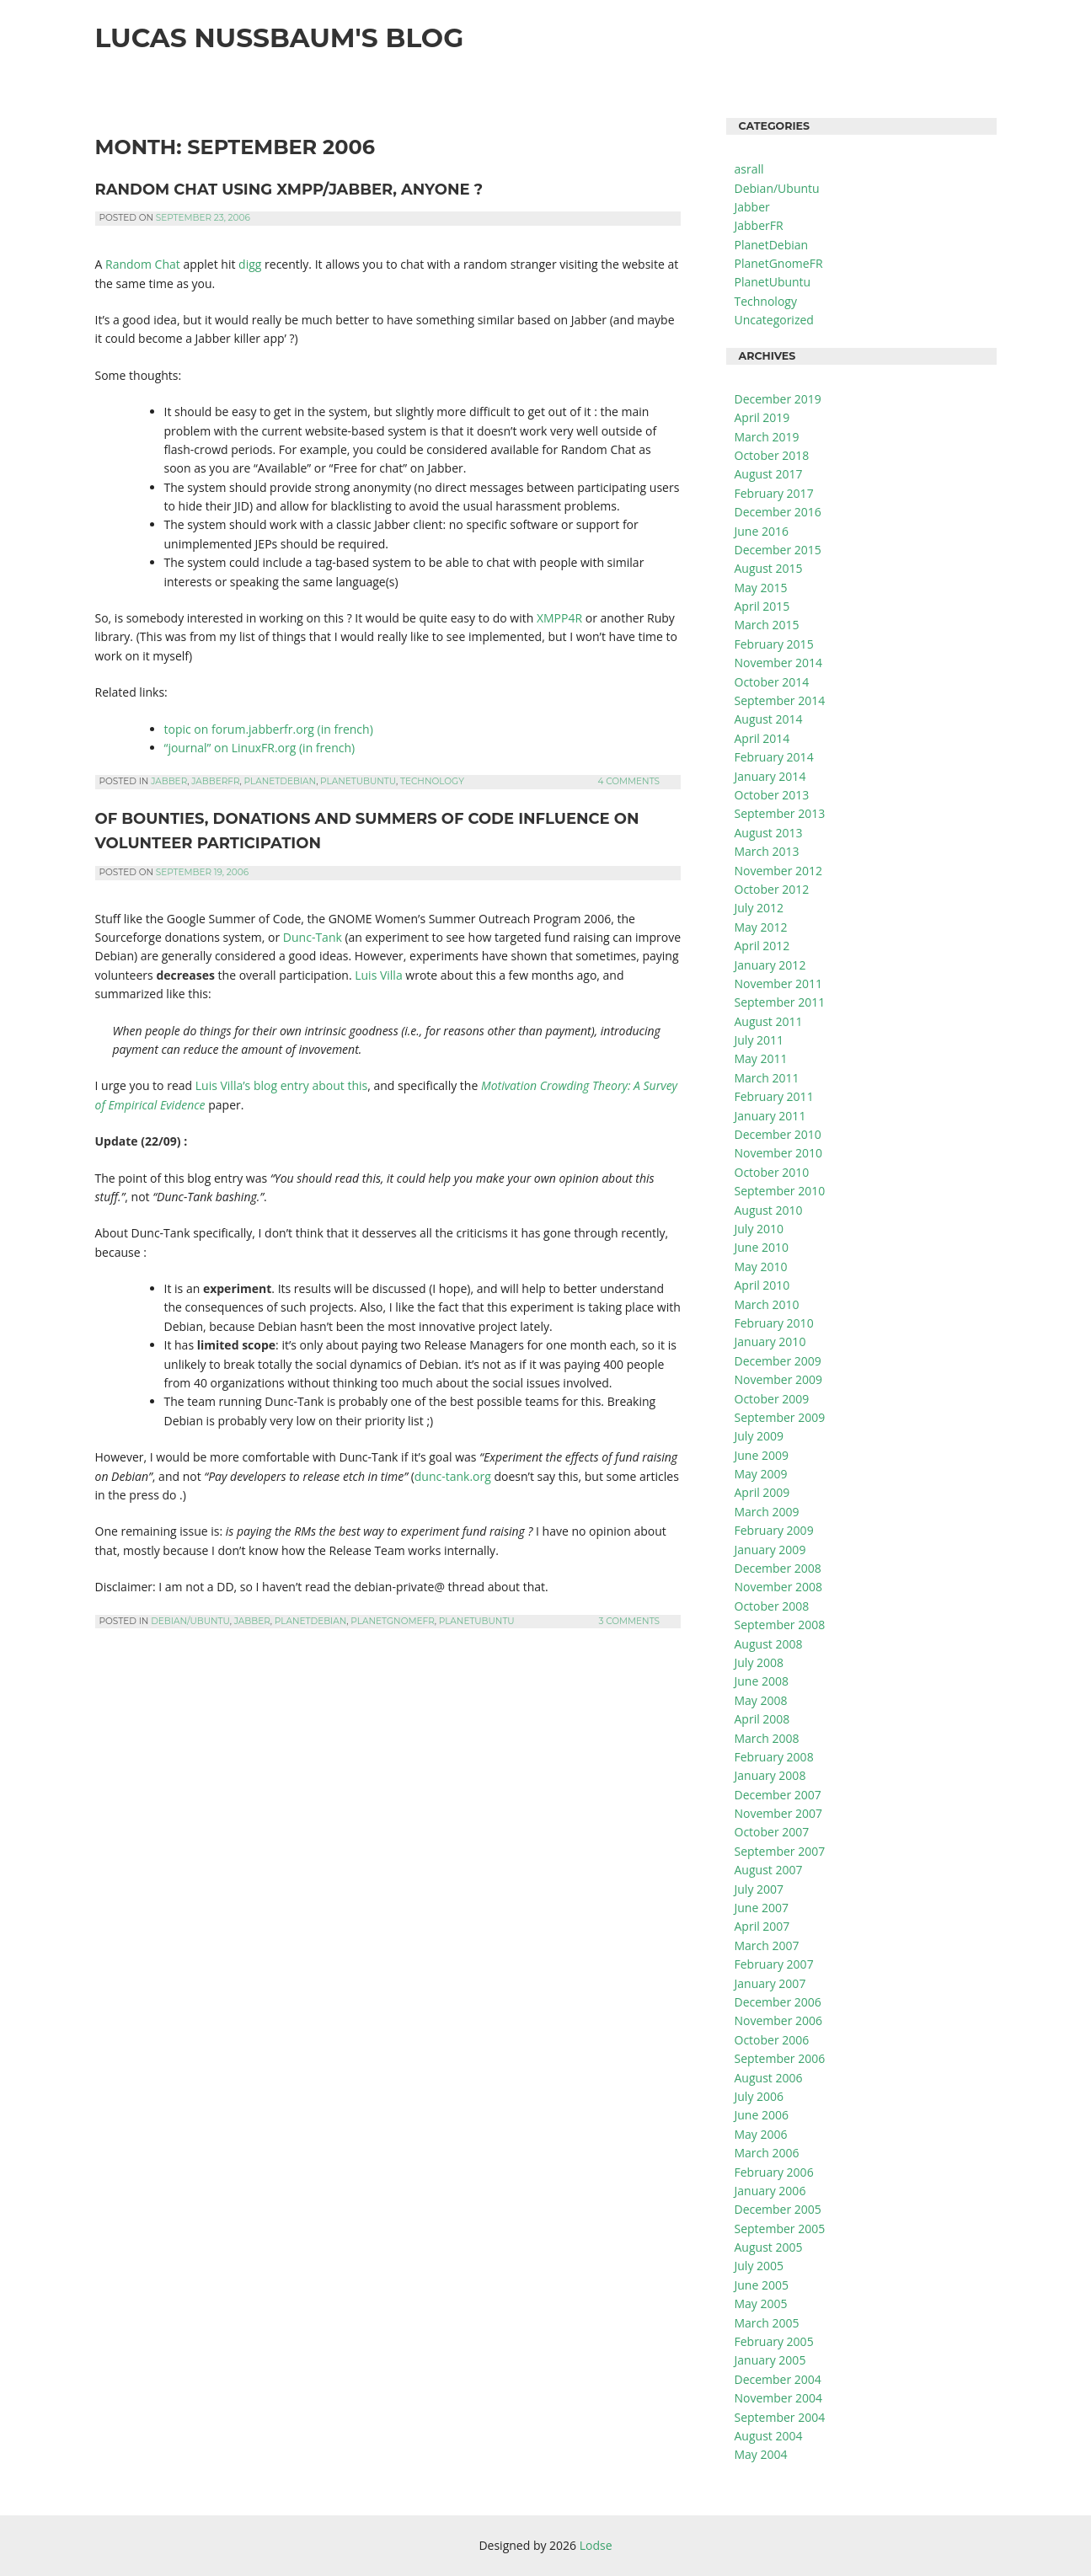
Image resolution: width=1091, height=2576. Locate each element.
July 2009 (759, 1436)
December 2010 (778, 1134)
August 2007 (769, 1870)
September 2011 (780, 1002)
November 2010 (779, 1153)
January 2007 (770, 1983)
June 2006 (762, 2115)
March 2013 (767, 851)
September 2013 (780, 813)
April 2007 (762, 1926)
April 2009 (762, 1492)
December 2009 (778, 1361)
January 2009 (770, 1550)
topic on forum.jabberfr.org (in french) (268, 729)
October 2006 (772, 2040)
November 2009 (779, 1379)
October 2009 (772, 1399)
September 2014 (780, 700)
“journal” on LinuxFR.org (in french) (260, 748)
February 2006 (774, 2172)
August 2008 (769, 1644)
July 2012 (759, 908)
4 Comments (628, 781)
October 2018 (772, 455)
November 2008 (779, 1587)
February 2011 (774, 1096)
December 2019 (778, 399)
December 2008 (778, 1568)
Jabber (169, 781)
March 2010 (767, 1304)
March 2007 (767, 1945)
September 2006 (780, 2058)
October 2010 (772, 1172)
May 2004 (761, 2454)
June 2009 (762, 1455)
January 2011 (770, 1116)
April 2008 (762, 1719)
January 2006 (770, 2191)
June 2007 (762, 1908)
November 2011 (779, 983)
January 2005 (770, 2360)
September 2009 (780, 1417)
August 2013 (769, 833)
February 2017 (774, 493)
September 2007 (780, 1851)
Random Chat (142, 264)
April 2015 (762, 606)
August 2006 (769, 2078)
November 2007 (779, 1813)
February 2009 (774, 1530)
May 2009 (761, 1474)
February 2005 (774, 2341)
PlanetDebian (280, 781)
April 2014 (762, 738)
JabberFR (215, 781)
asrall (749, 169)
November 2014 (779, 663)
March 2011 (767, 1078)
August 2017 (769, 474)
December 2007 (778, 1795)
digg (249, 264)
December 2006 (778, 2002)
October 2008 (772, 1606)
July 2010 (759, 1229)
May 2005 (761, 2303)
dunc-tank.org (452, 1476)
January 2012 (770, 965)
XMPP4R (559, 618)
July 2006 (759, 2096)
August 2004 (769, 2436)
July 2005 (759, 2266)
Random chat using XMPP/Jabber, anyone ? (289, 189)
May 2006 (761, 2134)
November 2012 (779, 871)
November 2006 (779, 2020)
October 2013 (772, 795)
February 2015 (774, 644)
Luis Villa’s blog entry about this (281, 1085)
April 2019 (762, 417)
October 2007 (772, 1832)
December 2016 (778, 512)
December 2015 (778, 550)
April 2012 (762, 946)
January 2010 (770, 1341)
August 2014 (769, 719)
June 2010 (762, 1247)
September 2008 (780, 1625)
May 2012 (761, 927)
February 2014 (774, 757)
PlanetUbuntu (358, 781)
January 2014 (770, 776)
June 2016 (762, 531)
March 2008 (767, 1738)
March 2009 (767, 1512)
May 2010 (761, 1267)
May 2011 (761, 1058)
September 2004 (780, 2417)
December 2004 (778, 2379)
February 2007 (774, 1964)
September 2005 (780, 2229)
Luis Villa (378, 975)
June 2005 (762, 2285)
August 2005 (769, 2247)
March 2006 (767, 2153)
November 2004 (779, 2398)
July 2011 (759, 1040)
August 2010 (769, 1210)
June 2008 (762, 1681)
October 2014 (772, 682)
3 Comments (629, 1621)
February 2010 (774, 1323)
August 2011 (769, 1021)
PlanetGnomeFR (392, 1621)
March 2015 (767, 625)
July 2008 (759, 1662)
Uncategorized (774, 320)
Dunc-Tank (312, 937)
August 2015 (769, 568)
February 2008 (774, 1757)
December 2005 (778, 2209)
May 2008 (761, 1700)
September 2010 (780, 1191)
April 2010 (762, 1285)
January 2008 (770, 1775)
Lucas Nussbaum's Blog (279, 38)
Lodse (596, 2545)
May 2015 (761, 588)
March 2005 (767, 2323)
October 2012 (772, 889)
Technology (432, 781)
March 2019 (767, 437)
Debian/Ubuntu (190, 1621)
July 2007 (759, 1889)
